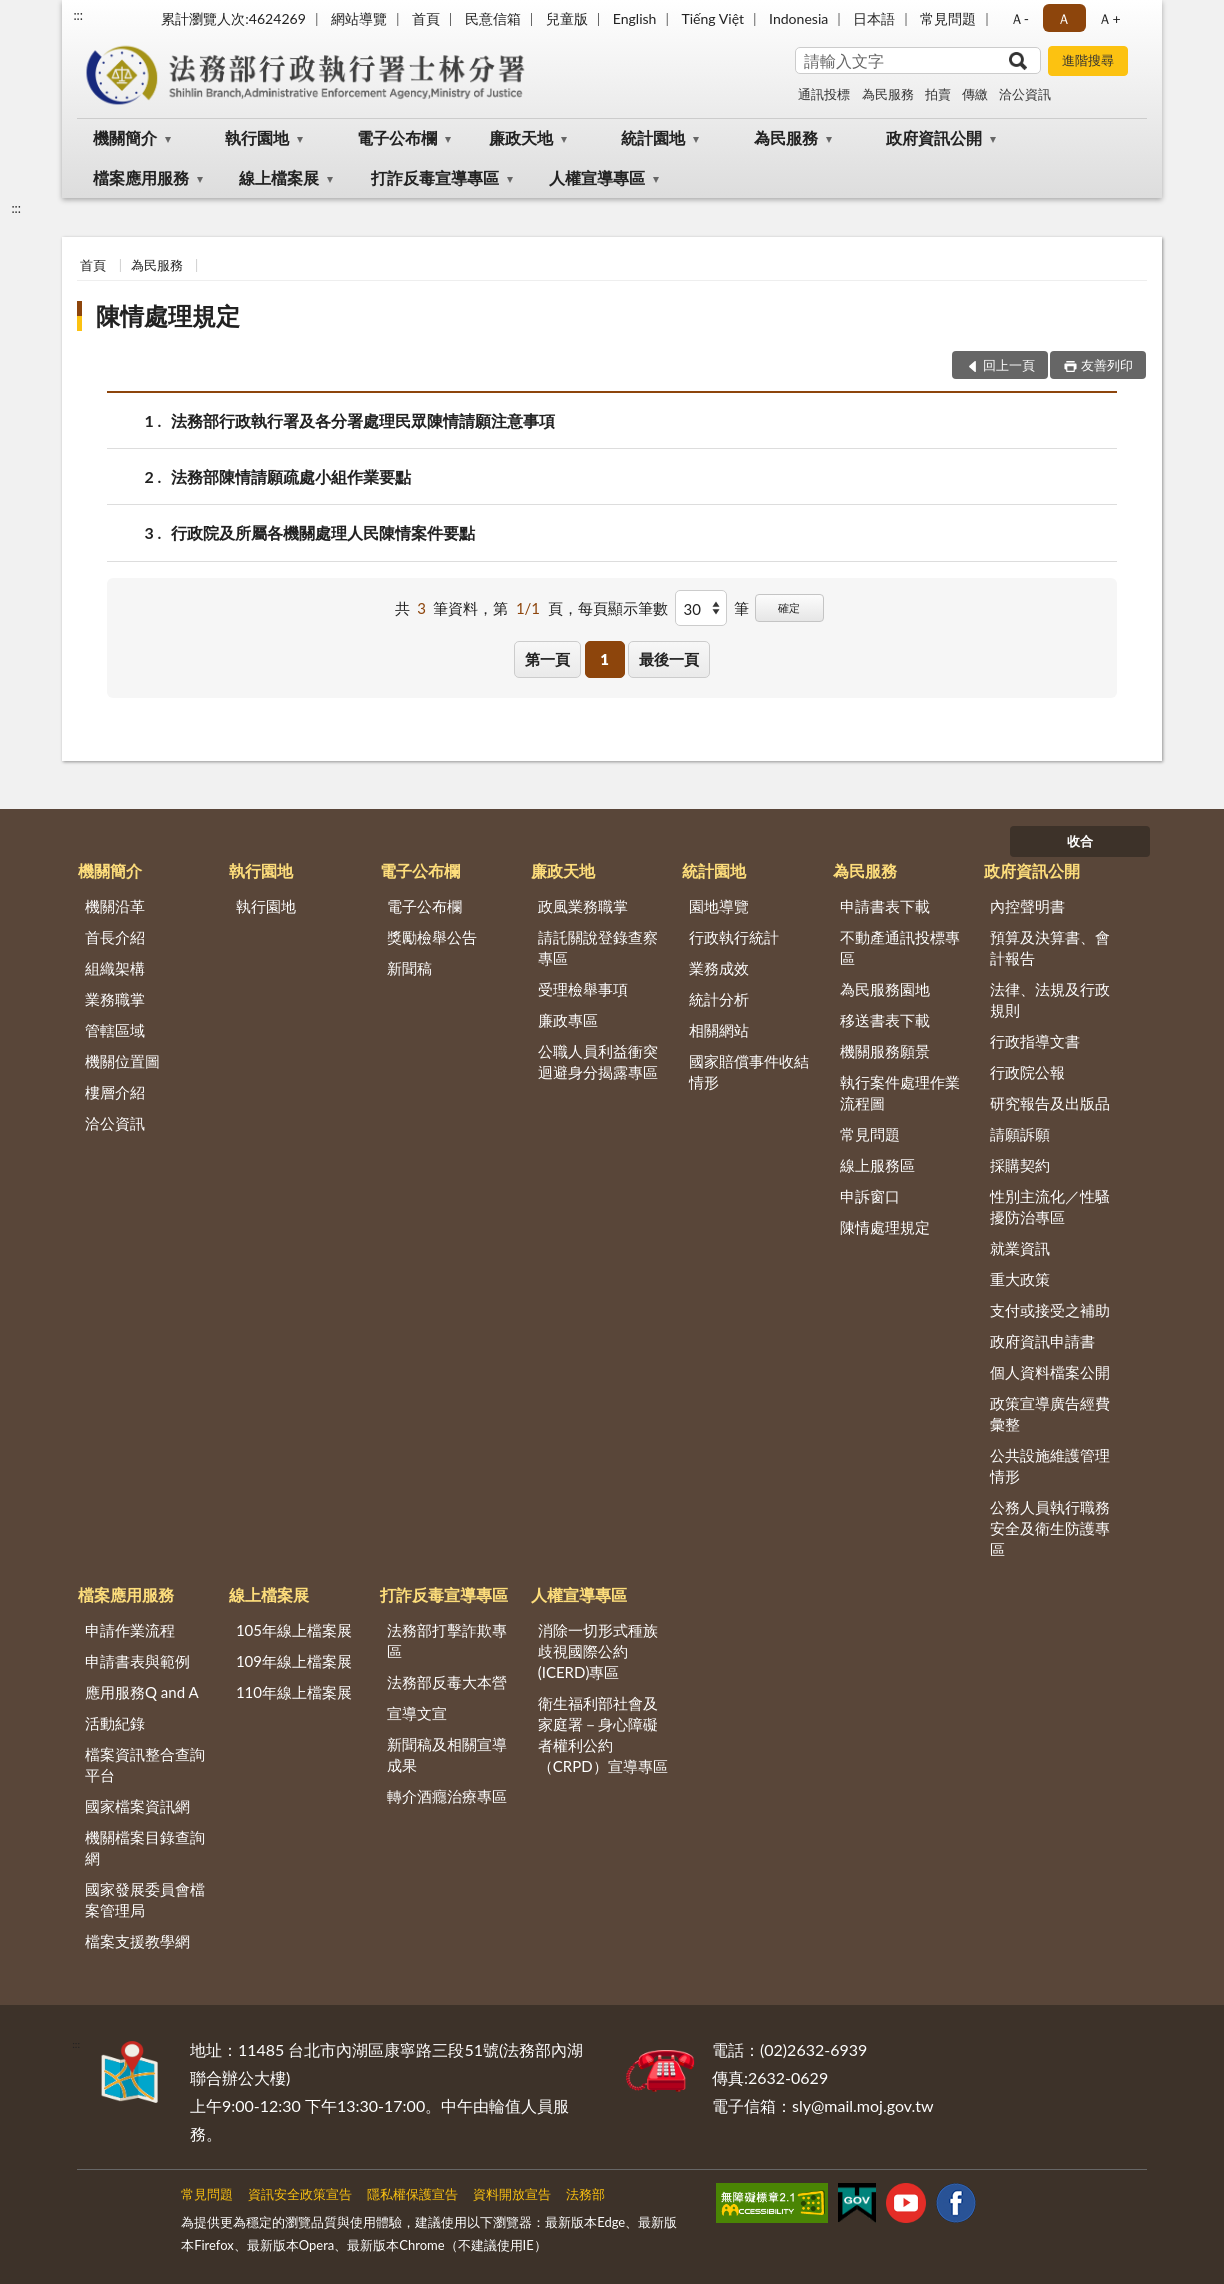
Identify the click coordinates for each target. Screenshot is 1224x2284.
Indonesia (798, 18)
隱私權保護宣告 (412, 2194)
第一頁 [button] (547, 659)
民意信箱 (493, 18)
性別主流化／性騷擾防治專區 (1050, 1206)
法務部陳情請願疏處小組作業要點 (291, 476)
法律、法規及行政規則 (1050, 999)
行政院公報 (1027, 1072)
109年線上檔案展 (294, 1661)
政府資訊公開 (934, 137)
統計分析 (719, 999)
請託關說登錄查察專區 (598, 947)
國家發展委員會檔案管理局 (145, 1899)
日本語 (874, 18)
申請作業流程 (130, 1630)
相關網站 (719, 1030)
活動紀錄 (115, 1723)
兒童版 (567, 18)
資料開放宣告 (512, 2194)
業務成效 (719, 968)
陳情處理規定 (168, 315)
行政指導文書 (1035, 1041)
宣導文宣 (417, 1713)
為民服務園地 (885, 989)
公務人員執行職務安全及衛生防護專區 (1050, 1528)
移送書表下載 (885, 1020)
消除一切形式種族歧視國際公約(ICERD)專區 (598, 1651)
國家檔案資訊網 (137, 1806)
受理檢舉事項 (583, 989)
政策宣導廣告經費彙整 (1050, 1413)
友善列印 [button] (1107, 365)
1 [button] (604, 659)
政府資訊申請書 (1042, 1341)
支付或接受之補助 (1050, 1310)
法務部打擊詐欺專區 (447, 1640)
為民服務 (888, 94)
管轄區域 (115, 1030)
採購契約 (1020, 1165)
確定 (789, 607)
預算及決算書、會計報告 (1050, 947)
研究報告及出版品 (1050, 1103)
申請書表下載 (885, 906)
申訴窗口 (870, 1196)
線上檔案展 (279, 177)
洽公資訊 (1025, 94)
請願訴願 (1020, 1134)
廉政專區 (568, 1020)
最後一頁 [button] (669, 659)
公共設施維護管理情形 (1050, 1465)
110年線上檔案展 (294, 1692)
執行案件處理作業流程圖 (900, 1092)
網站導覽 (359, 18)
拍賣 (938, 94)
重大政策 (1020, 1279)
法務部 (585, 2194)
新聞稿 (409, 968)
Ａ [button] (1064, 18)
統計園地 (653, 137)
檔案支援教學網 (137, 1941)
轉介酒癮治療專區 (447, 1796)
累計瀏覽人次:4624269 (233, 18)
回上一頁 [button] (1009, 365)
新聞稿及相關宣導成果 (447, 1754)
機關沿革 (115, 906)
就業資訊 (1020, 1248)
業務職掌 (115, 999)
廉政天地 (521, 137)
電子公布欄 (397, 137)
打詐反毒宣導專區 (435, 177)
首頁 (426, 18)
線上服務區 (877, 1165)
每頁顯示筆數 (623, 608)
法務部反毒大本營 (447, 1682)
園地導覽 (719, 906)
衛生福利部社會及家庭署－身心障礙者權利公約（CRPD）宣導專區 (603, 1734)
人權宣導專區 (597, 177)
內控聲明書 (1027, 906)
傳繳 (975, 94)
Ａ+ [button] (1109, 18)
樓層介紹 (115, 1092)
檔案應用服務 (141, 177)
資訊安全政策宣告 (300, 2194)
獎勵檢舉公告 (432, 937)
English (635, 18)
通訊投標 (824, 94)
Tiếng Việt (712, 18)
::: (78, 15)
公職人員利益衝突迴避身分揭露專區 (598, 1061)
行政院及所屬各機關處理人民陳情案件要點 (323, 532)
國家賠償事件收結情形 (749, 1071)
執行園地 (257, 137)
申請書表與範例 (137, 1661)
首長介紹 (115, 937)
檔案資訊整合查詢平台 (145, 1764)
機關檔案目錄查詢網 (145, 1847)
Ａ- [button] (1019, 18)
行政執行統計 (734, 937)
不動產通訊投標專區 (900, 947)
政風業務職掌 (583, 906)
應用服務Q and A (142, 1692)
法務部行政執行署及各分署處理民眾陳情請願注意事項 (363, 420)
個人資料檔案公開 (1050, 1372)
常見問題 (948, 18)
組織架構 (115, 968)
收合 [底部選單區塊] (1080, 841)
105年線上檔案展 (294, 1630)
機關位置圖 (122, 1061)
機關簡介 (125, 137)
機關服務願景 (885, 1051)
